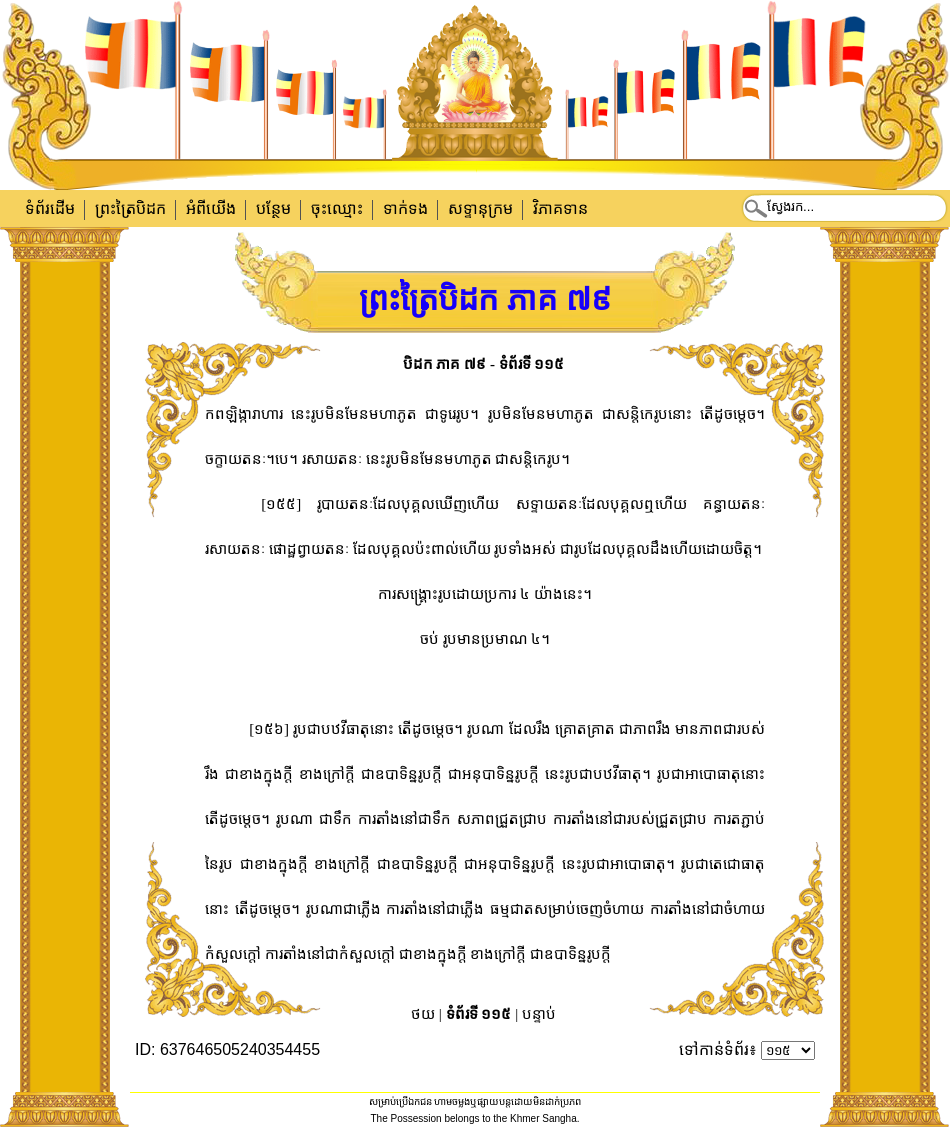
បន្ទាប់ (539, 1014)
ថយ (423, 1014)
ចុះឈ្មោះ (337, 208)
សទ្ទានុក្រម (480, 208)
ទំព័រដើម (50, 208)
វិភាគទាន (560, 208)
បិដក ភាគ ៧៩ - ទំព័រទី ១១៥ (484, 364)
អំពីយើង (211, 208)
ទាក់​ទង (405, 208)
